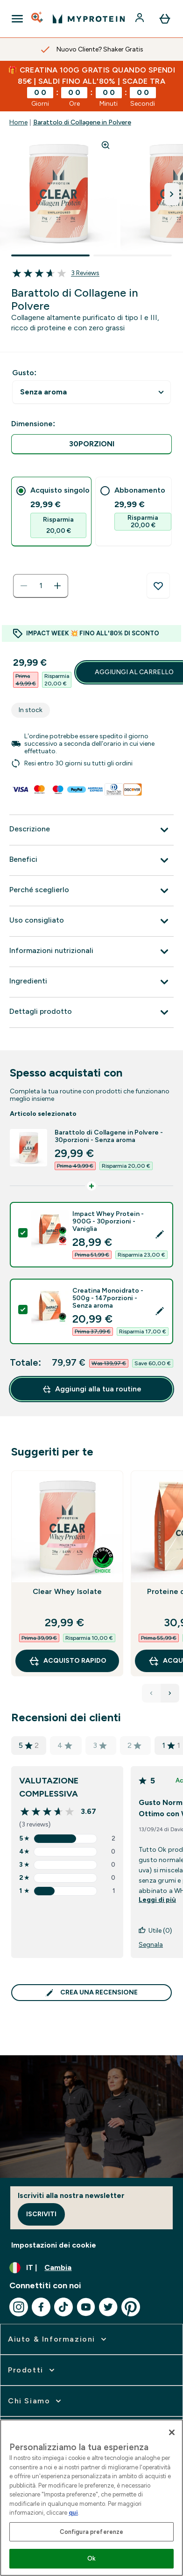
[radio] (91, 444)
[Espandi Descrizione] (91, 830)
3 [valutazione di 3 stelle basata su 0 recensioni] (100, 1745)
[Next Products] (170, 1693)
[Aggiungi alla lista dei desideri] (158, 586)
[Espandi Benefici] (91, 860)
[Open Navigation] (17, 18)
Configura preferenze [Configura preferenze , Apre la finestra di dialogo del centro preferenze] (92, 2531)
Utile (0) (155, 1931)
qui (73, 2512)
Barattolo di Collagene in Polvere (82, 122)
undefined (91, 392)
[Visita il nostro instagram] (18, 2307)
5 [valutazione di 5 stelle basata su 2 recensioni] (29, 1745)
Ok (91, 2558)
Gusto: (24, 372)
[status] (40, 586)
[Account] (140, 18)
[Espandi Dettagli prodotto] (91, 1012)
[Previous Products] (151, 1693)
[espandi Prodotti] (32, 2370)
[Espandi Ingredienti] (91, 982)
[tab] (51, 511)
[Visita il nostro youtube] (86, 2307)
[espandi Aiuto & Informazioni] (58, 2339)
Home (18, 122)
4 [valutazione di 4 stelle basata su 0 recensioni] (64, 1745)
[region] (91, 2497)
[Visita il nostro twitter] (108, 2307)
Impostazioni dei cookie (53, 2245)
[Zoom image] (105, 145)
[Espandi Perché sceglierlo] (91, 891)
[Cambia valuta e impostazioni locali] (91, 2267)
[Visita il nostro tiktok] (63, 2307)
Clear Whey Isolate (67, 1591)
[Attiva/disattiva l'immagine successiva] (171, 194)
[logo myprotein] (89, 18)
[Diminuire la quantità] (24, 586)
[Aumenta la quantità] (57, 586)
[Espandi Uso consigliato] (91, 921)
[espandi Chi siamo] (35, 2401)
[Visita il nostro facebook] (41, 2307)
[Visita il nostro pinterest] (130, 2307)
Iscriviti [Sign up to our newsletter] (41, 2214)
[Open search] (37, 18)
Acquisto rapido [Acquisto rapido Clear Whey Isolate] (67, 1660)
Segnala (151, 1945)
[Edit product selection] (160, 1234)
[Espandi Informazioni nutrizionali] (91, 952)
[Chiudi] (172, 2432)
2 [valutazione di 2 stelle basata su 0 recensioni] (134, 1745)
